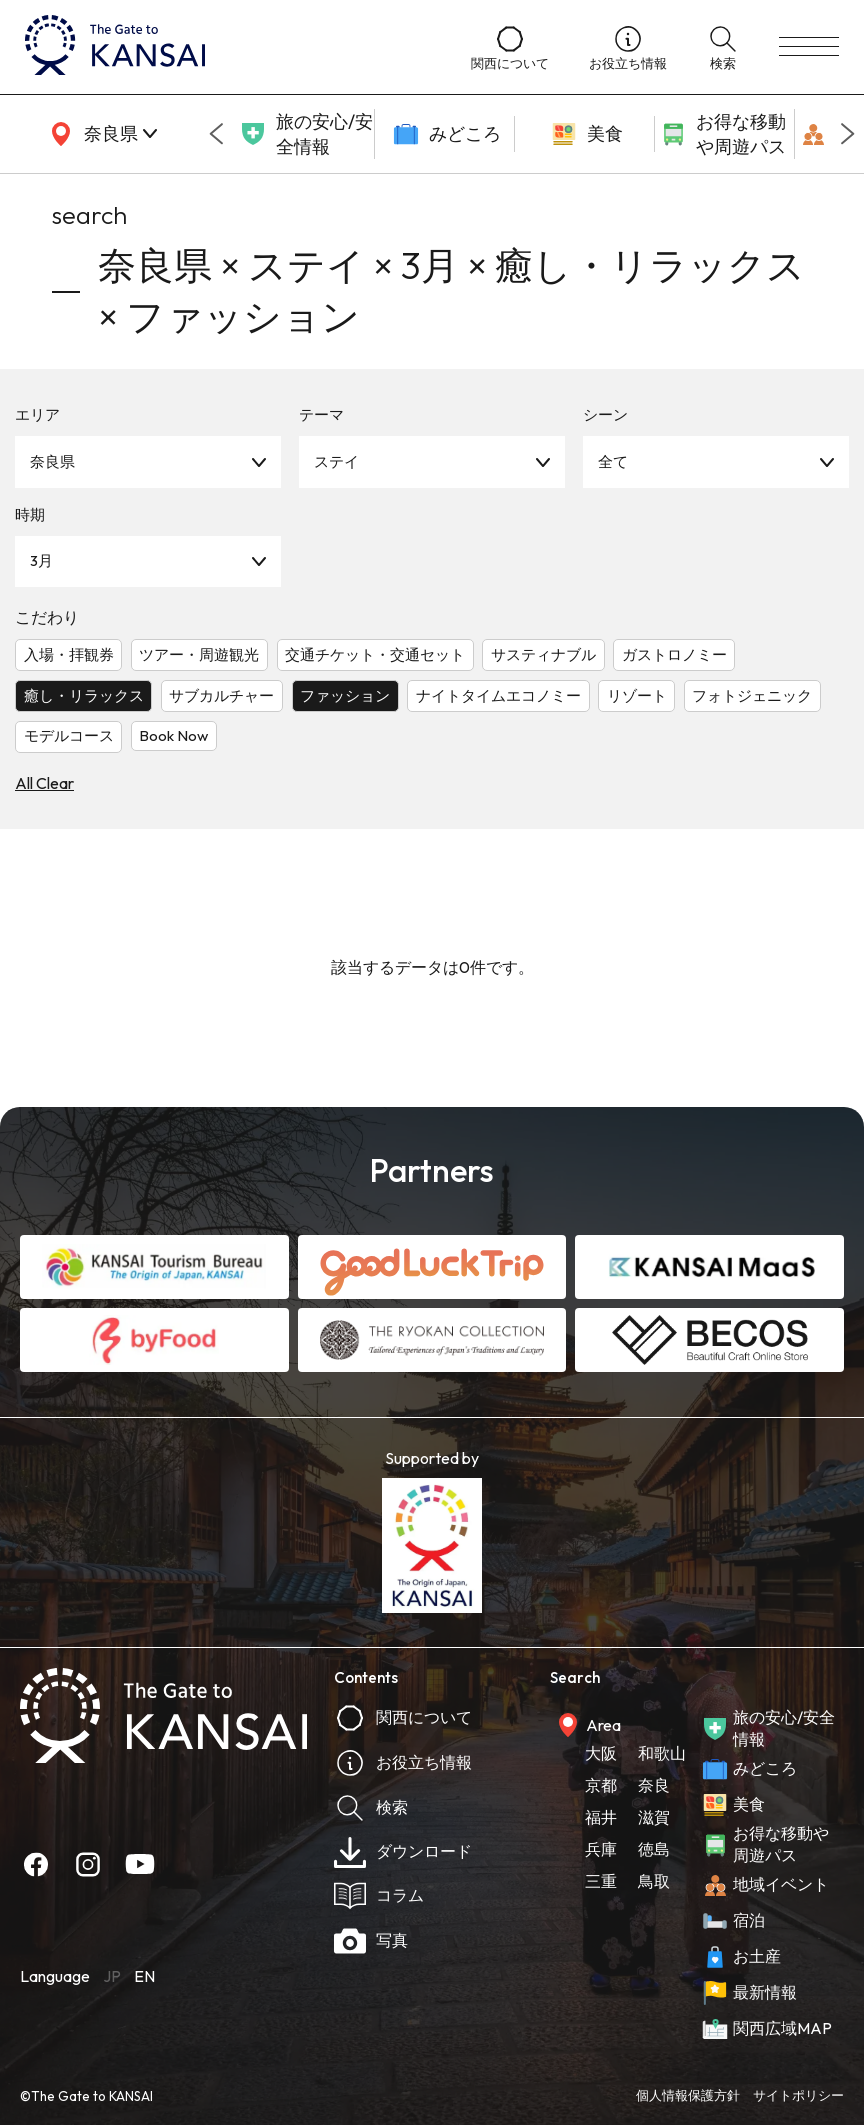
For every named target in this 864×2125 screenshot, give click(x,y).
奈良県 (52, 461)
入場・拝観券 (69, 654)
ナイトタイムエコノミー (498, 695)
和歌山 (662, 1753)
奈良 (654, 1785)
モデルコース (69, 735)
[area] (100, 134)
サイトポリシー (798, 2095)
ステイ (336, 461)
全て (613, 461)
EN (144, 1976)
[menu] (809, 47)
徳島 (654, 1849)
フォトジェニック (752, 695)
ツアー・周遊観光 (199, 654)
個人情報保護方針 (688, 2095)
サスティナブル (543, 654)
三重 (601, 1881)
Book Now (173, 735)
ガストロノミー (674, 654)
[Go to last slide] (216, 134)
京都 (601, 1785)
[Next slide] (848, 134)
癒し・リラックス (84, 695)
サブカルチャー (221, 695)
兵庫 (601, 1849)
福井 (601, 1817)
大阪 (601, 1753)
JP (112, 1976)
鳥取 (654, 1881)
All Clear (44, 783)
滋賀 (654, 1817)
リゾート (637, 695)
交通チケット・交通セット (375, 654)
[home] (228, 47)
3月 (41, 560)
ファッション (345, 695)
